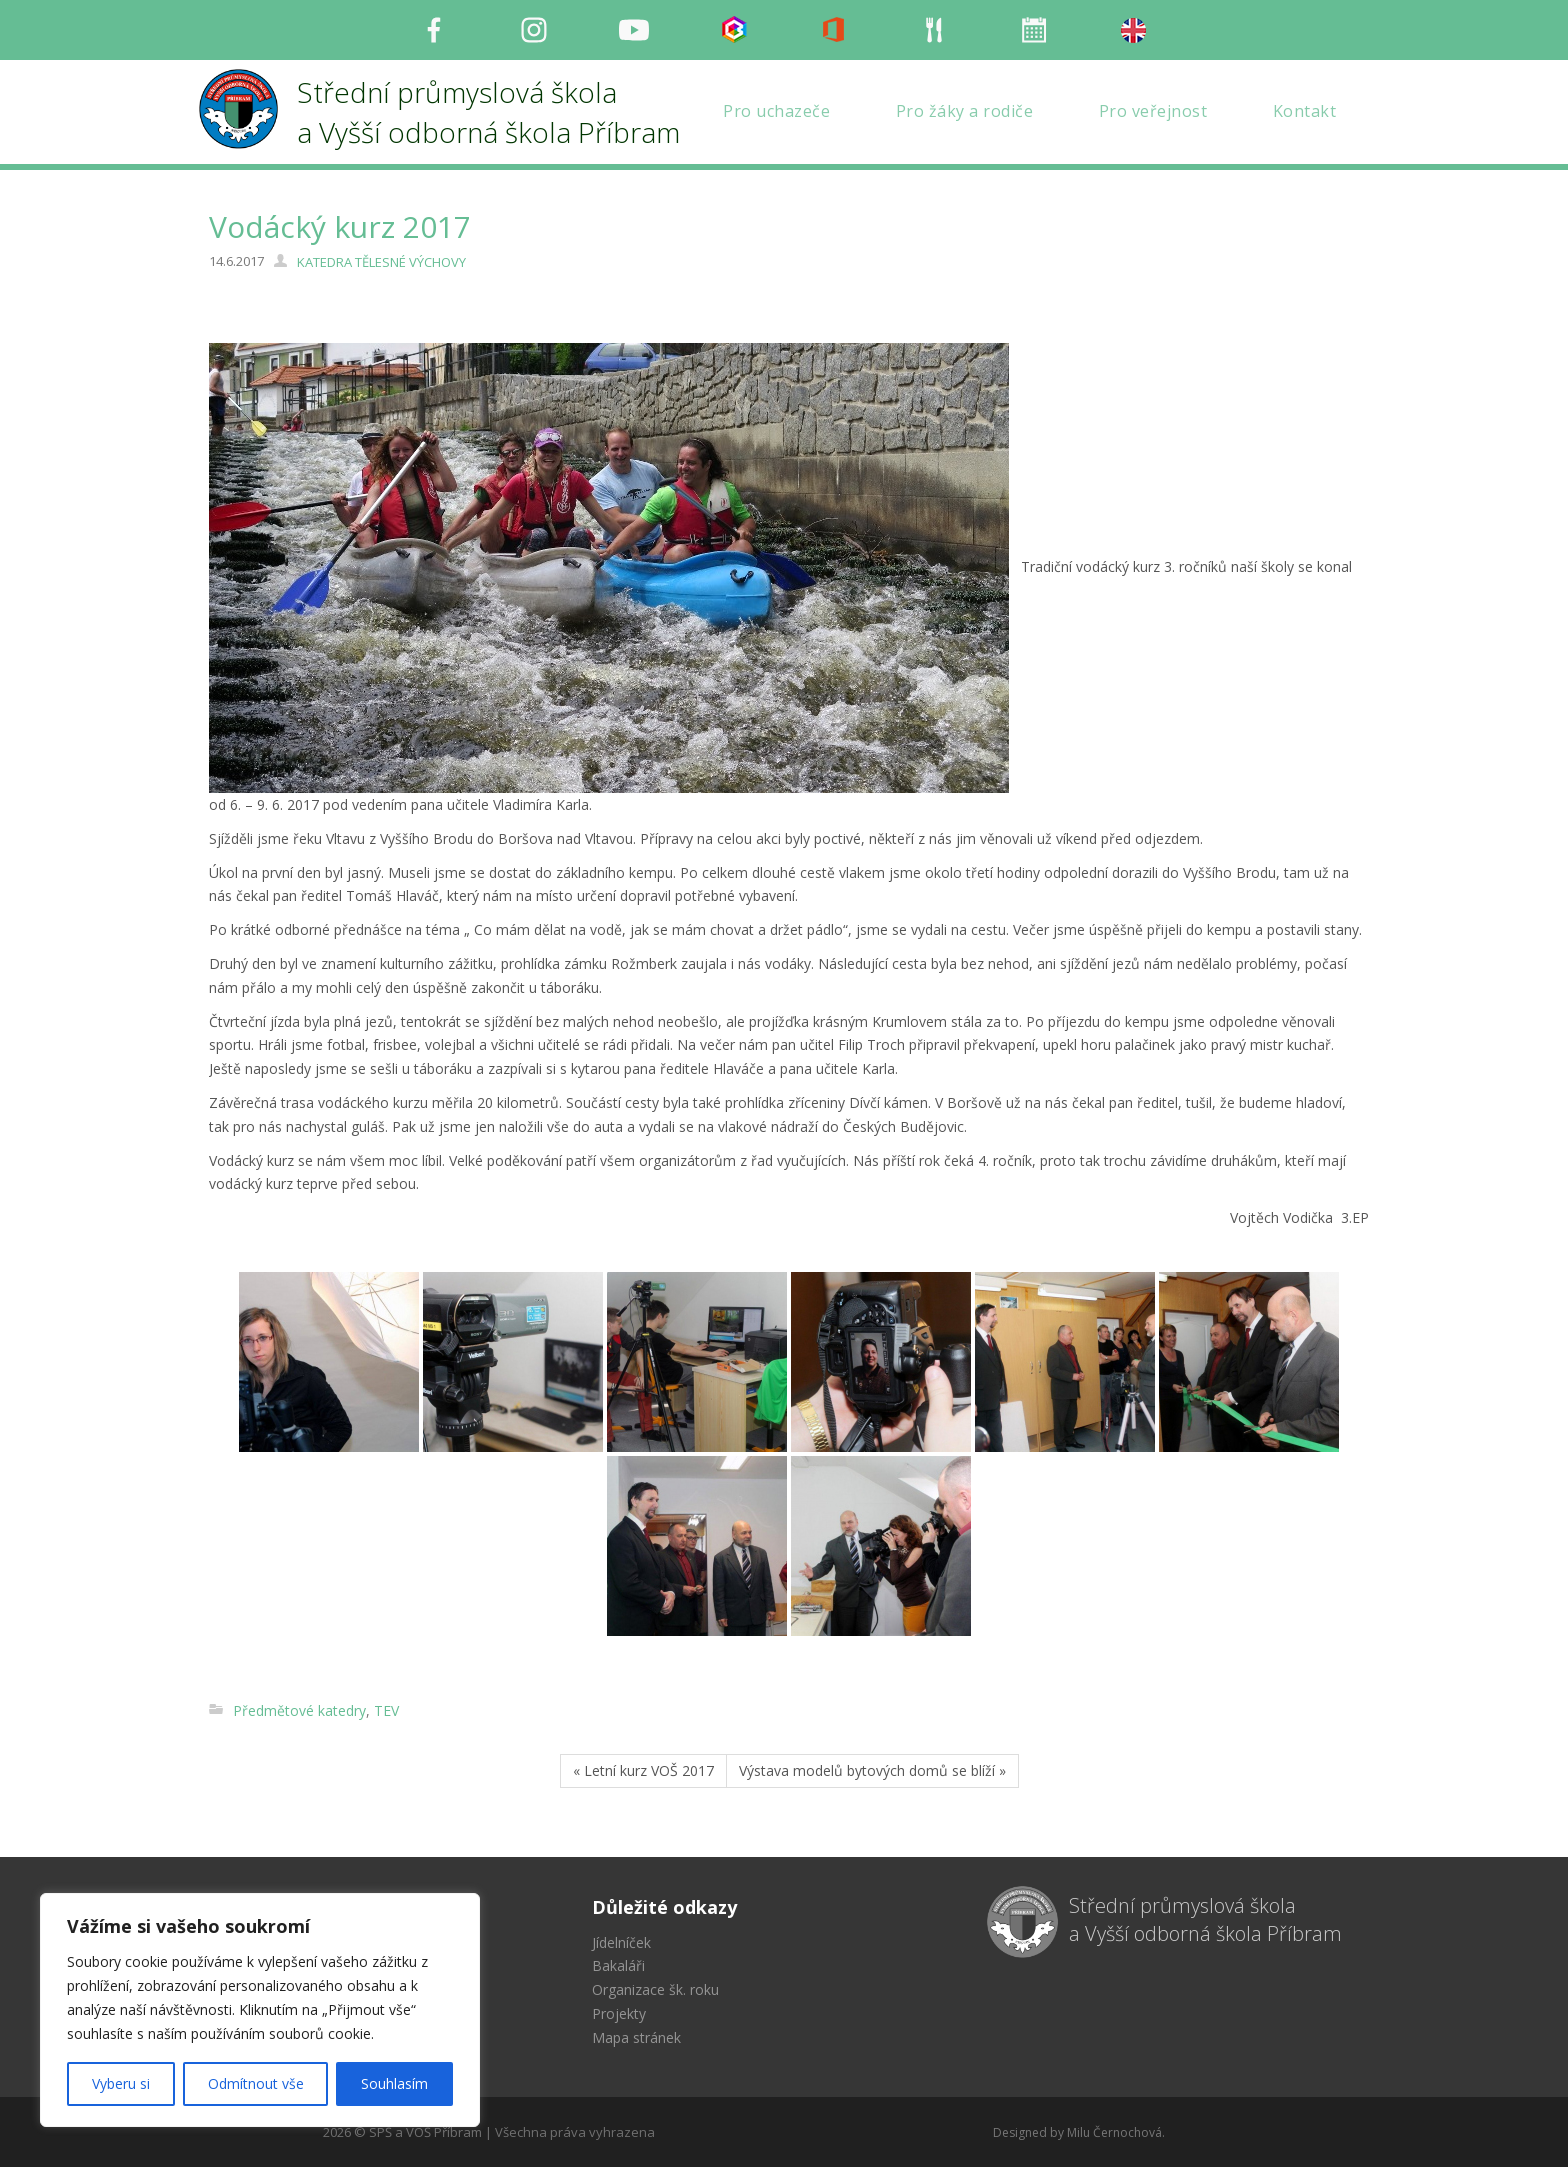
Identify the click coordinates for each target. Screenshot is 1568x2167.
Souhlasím (394, 2083)
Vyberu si (121, 2083)
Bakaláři (618, 1965)
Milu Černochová (1114, 2132)
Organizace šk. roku (655, 1989)
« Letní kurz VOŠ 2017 (643, 1770)
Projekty (619, 2013)
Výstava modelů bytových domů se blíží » (872, 1770)
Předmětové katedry (299, 1710)
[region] (260, 2010)
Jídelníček (621, 1942)
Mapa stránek (636, 2037)
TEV (386, 1710)
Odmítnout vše (256, 2083)
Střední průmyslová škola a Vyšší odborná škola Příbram (1205, 1920)
